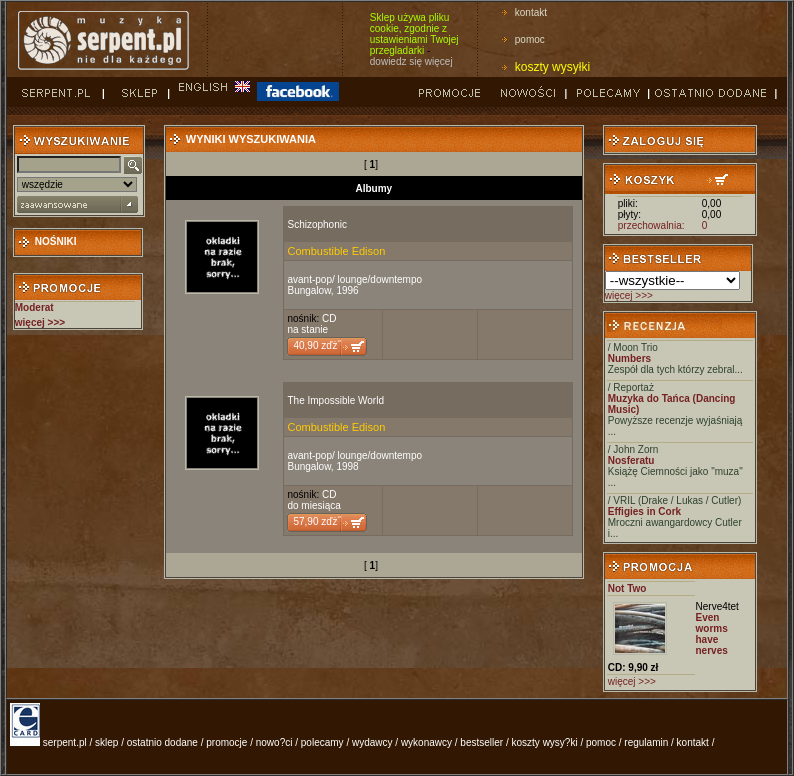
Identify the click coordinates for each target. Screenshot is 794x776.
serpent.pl (65, 742)
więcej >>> (629, 295)
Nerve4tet (717, 606)
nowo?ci (274, 742)
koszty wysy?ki (545, 742)
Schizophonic (316, 224)
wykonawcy (426, 742)
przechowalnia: (651, 225)
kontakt (531, 12)
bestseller (481, 742)
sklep (106, 742)
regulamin (646, 742)
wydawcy (372, 742)
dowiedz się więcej (411, 61)
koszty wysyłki (552, 67)
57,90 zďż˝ (316, 521)
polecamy (322, 742)
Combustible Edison (336, 251)
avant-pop (309, 279)
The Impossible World (335, 400)
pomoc (530, 39)
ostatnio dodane (162, 742)
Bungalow (308, 290)
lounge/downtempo (380, 279)
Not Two (627, 588)
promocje (226, 742)
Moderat (34, 307)
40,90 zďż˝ (316, 345)
